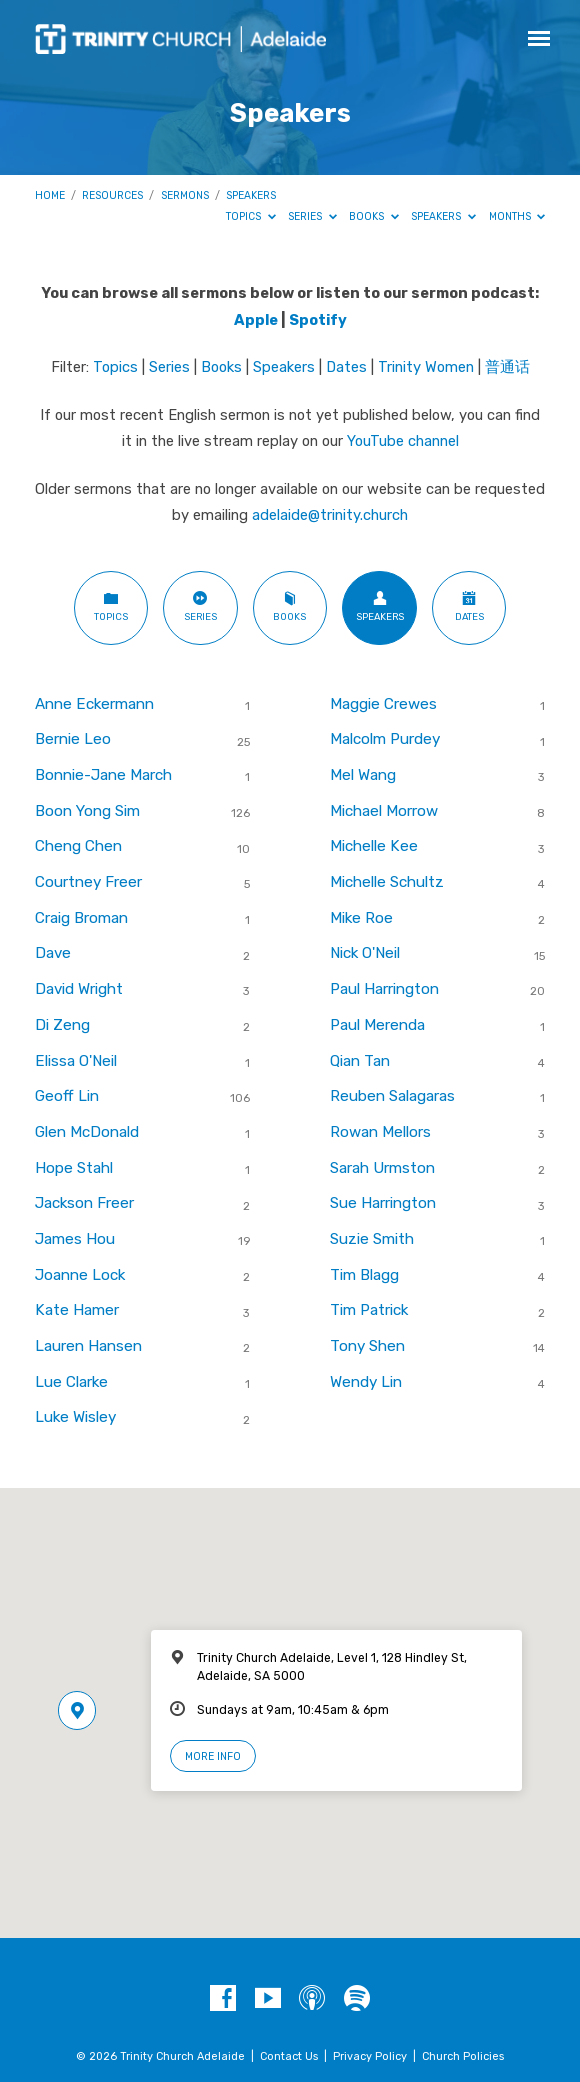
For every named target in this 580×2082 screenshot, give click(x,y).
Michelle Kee (374, 846)
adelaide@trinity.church (330, 515)
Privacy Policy (370, 2056)
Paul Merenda (377, 1025)
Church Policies (463, 2056)
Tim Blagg (364, 1275)
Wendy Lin (366, 1382)
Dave (53, 953)
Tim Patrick (369, 1310)
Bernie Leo (73, 739)
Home (50, 195)
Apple (256, 320)
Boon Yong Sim (87, 811)
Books (374, 216)
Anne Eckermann (94, 704)
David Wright (79, 989)
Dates (346, 367)
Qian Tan (360, 1061)
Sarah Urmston (382, 1168)
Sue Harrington (383, 1203)
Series (312, 216)
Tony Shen (367, 1346)
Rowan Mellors (380, 1132)
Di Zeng (62, 1025)
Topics (251, 216)
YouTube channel (403, 441)
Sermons (185, 195)
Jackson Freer (84, 1203)
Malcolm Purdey (385, 739)
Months (517, 216)
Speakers (251, 195)
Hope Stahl (74, 1168)
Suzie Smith (372, 1239)
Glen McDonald (87, 1132)
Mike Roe (361, 918)
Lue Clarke (71, 1382)
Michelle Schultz (387, 882)
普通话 (507, 367)
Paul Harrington (384, 989)
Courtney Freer (88, 882)
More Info (213, 1756)
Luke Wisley (75, 1417)
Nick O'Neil (365, 953)
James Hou (75, 1239)
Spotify (318, 320)
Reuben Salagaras (392, 1096)
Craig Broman (81, 918)
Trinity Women (426, 367)
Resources (112, 195)
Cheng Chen (78, 846)
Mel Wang (363, 775)
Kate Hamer (77, 1310)
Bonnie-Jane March (103, 775)
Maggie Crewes (383, 704)
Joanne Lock (80, 1275)
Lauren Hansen (88, 1346)
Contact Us (289, 2056)
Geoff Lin (67, 1096)
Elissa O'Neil (76, 1061)
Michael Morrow (384, 811)
